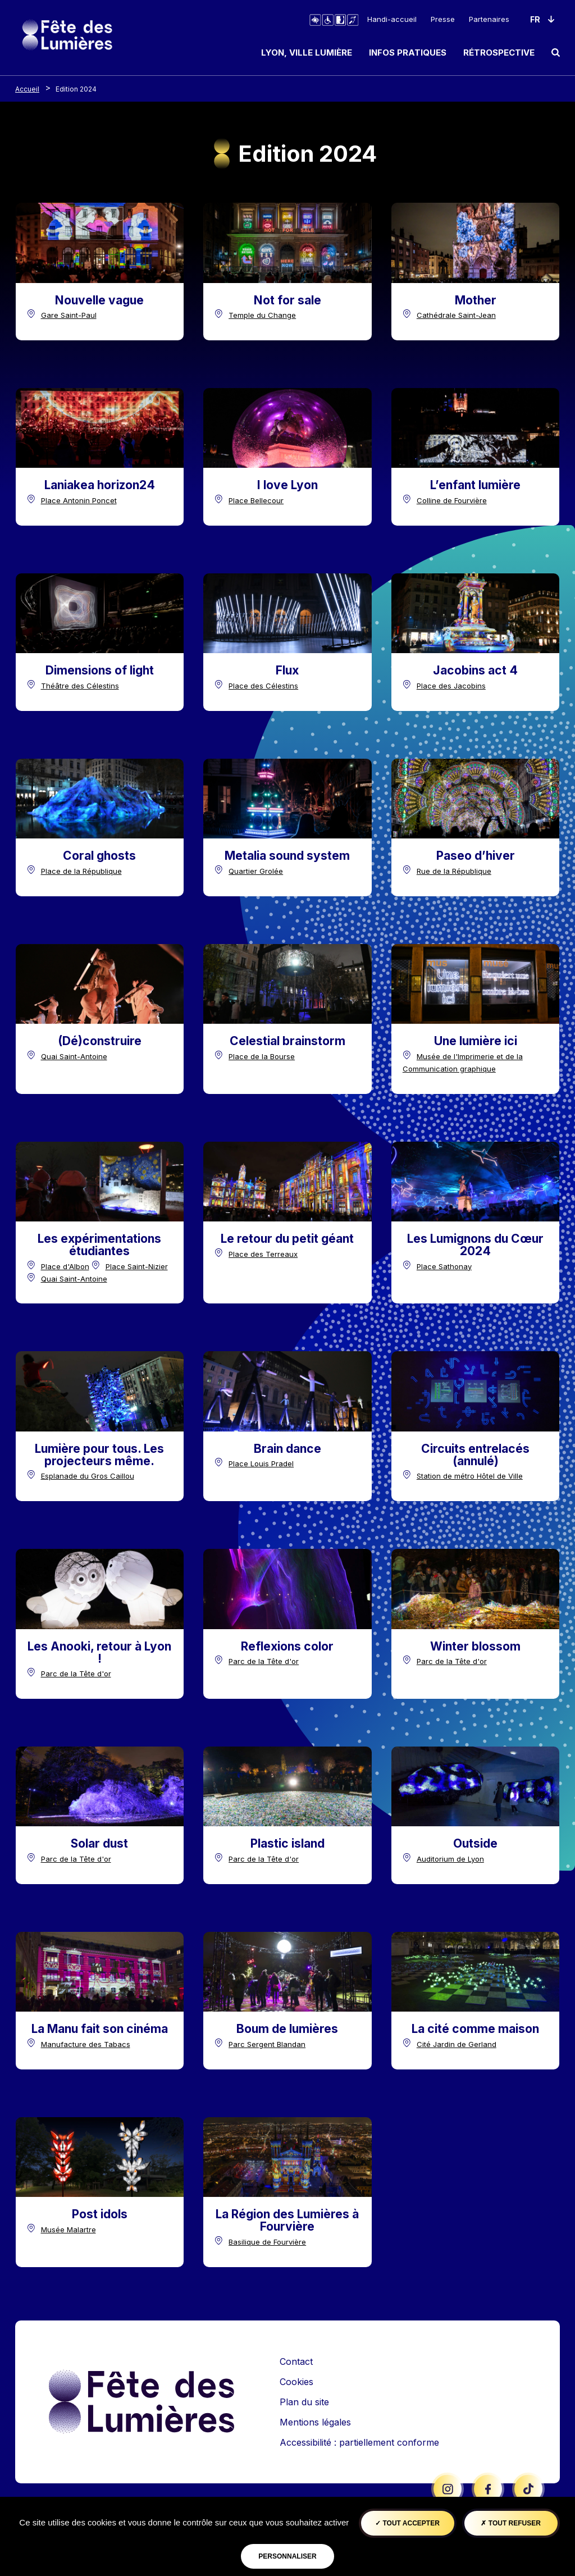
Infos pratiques (407, 52)
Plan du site (304, 2402)
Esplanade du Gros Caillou (87, 1475)
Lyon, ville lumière (306, 52)
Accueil (27, 89)
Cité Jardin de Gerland (456, 2044)
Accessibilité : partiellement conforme (359, 2442)
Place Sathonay (444, 1266)
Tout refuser (510, 2523)
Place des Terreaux (263, 1254)
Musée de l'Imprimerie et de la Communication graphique (463, 1062)
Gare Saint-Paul (69, 315)
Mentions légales (315, 2422)
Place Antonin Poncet (79, 500)
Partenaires (489, 19)
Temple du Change (262, 315)
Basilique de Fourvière (267, 2241)
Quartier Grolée (256, 871)
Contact (296, 2361)
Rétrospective (499, 52)
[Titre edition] (99, 300)
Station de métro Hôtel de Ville (470, 1475)
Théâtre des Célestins (80, 685)
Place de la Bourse (262, 1056)
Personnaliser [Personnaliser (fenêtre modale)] (287, 2556)
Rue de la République (454, 871)
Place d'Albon (65, 1266)
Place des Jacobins (451, 685)
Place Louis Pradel (261, 1463)
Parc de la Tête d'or (76, 1673)
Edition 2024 (76, 89)
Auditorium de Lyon (450, 1858)
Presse (443, 19)
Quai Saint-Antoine (74, 1056)
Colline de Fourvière (452, 500)
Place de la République (81, 871)
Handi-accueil (392, 19)
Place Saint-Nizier (137, 1266)
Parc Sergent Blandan (267, 2044)
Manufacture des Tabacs (85, 2044)
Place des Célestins (263, 685)
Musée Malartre (68, 2229)
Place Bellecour (256, 500)
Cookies (296, 2381)
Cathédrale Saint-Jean (456, 315)
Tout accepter (407, 2523)
